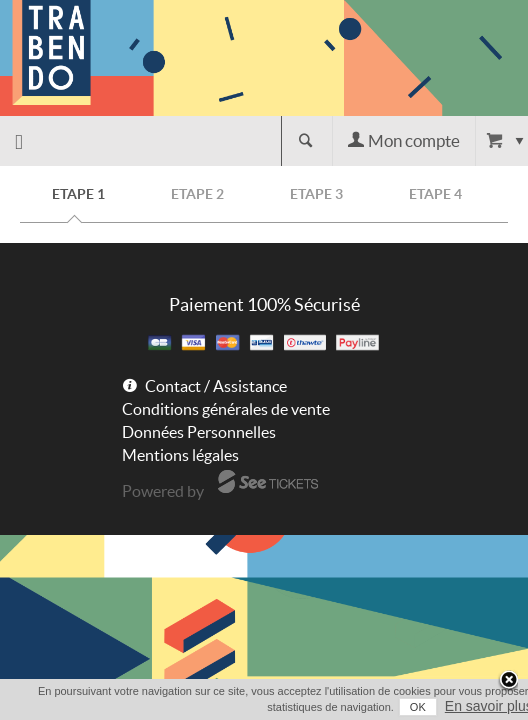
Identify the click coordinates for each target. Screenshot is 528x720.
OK (399, 707)
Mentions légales (180, 455)
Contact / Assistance (216, 386)
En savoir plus (470, 706)
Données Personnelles (199, 432)
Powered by (163, 491)
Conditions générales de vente (226, 409)
